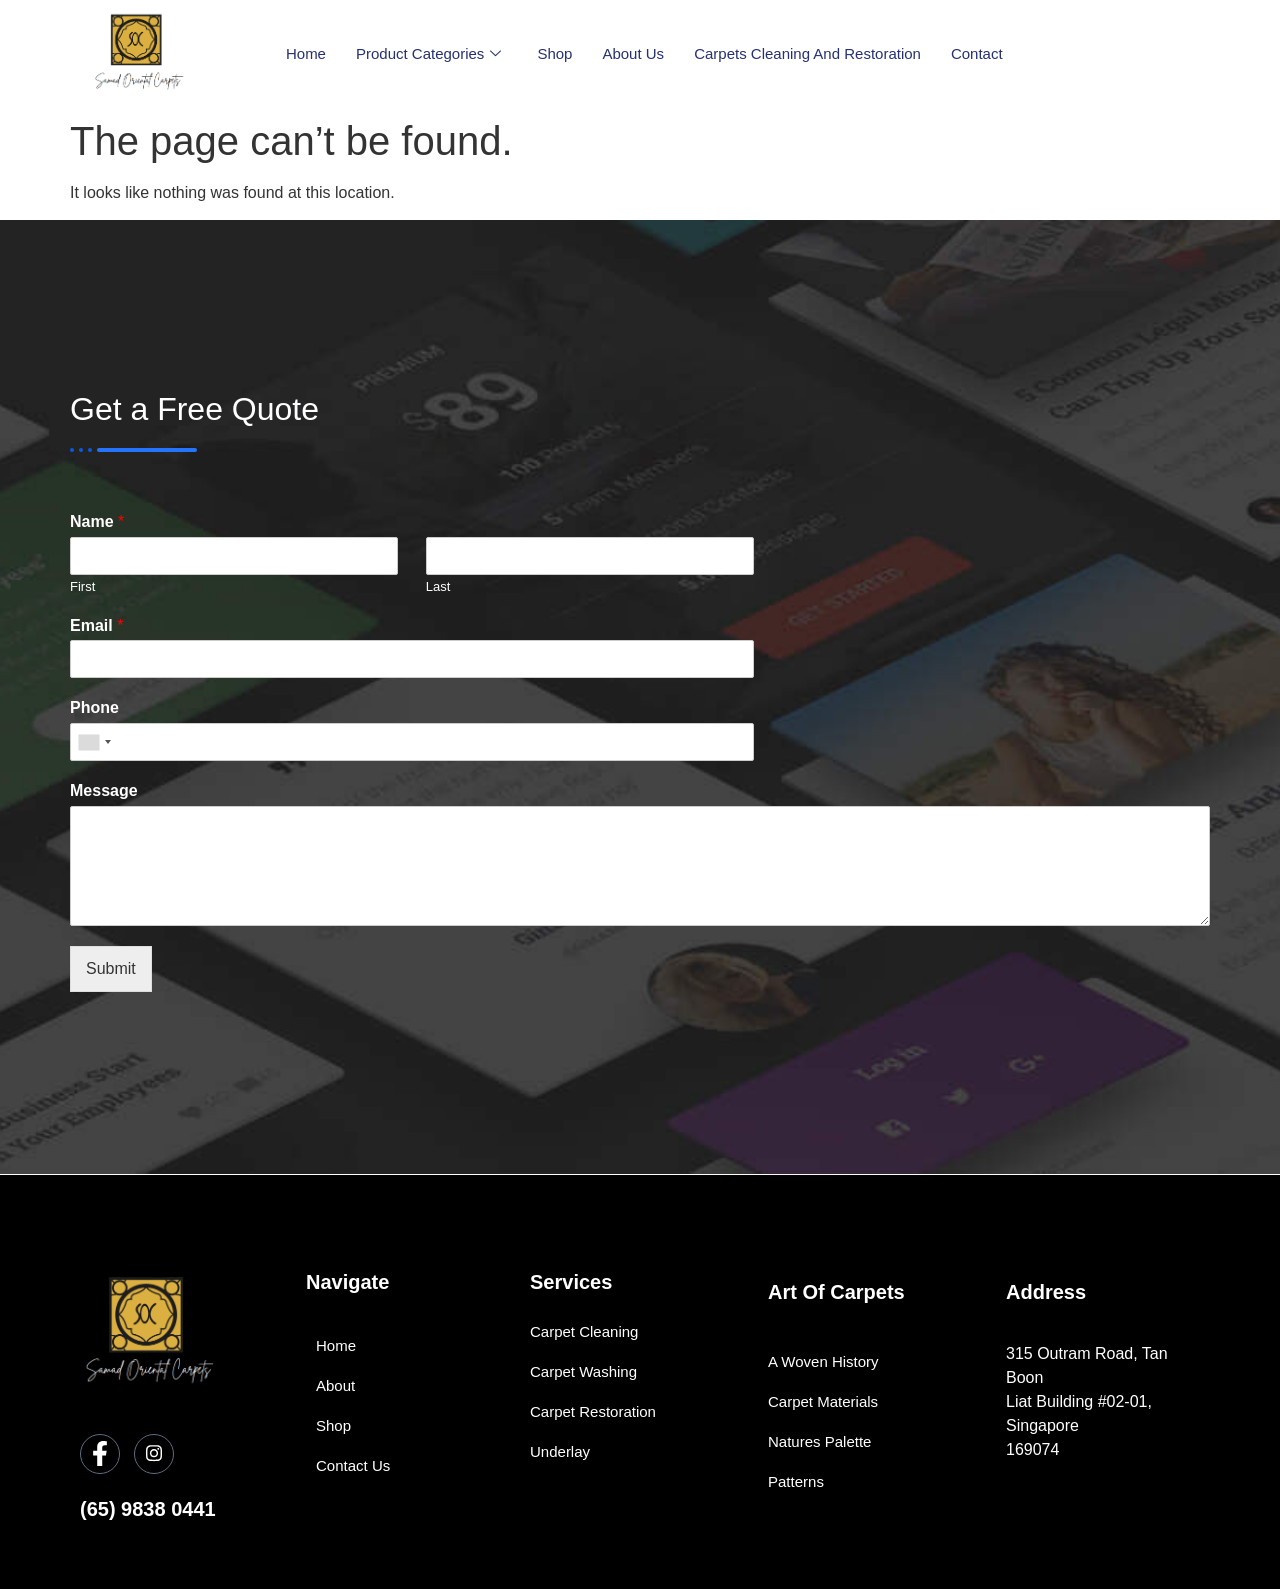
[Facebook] (100, 1454)
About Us (633, 53)
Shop (554, 53)
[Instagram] (154, 1454)
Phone (94, 707)
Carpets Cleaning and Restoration (807, 53)
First (82, 586)
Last (438, 586)
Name (97, 521)
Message (104, 790)
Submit (111, 968)
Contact (977, 53)
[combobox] (94, 742)
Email (96, 625)
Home (306, 53)
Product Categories (428, 54)
